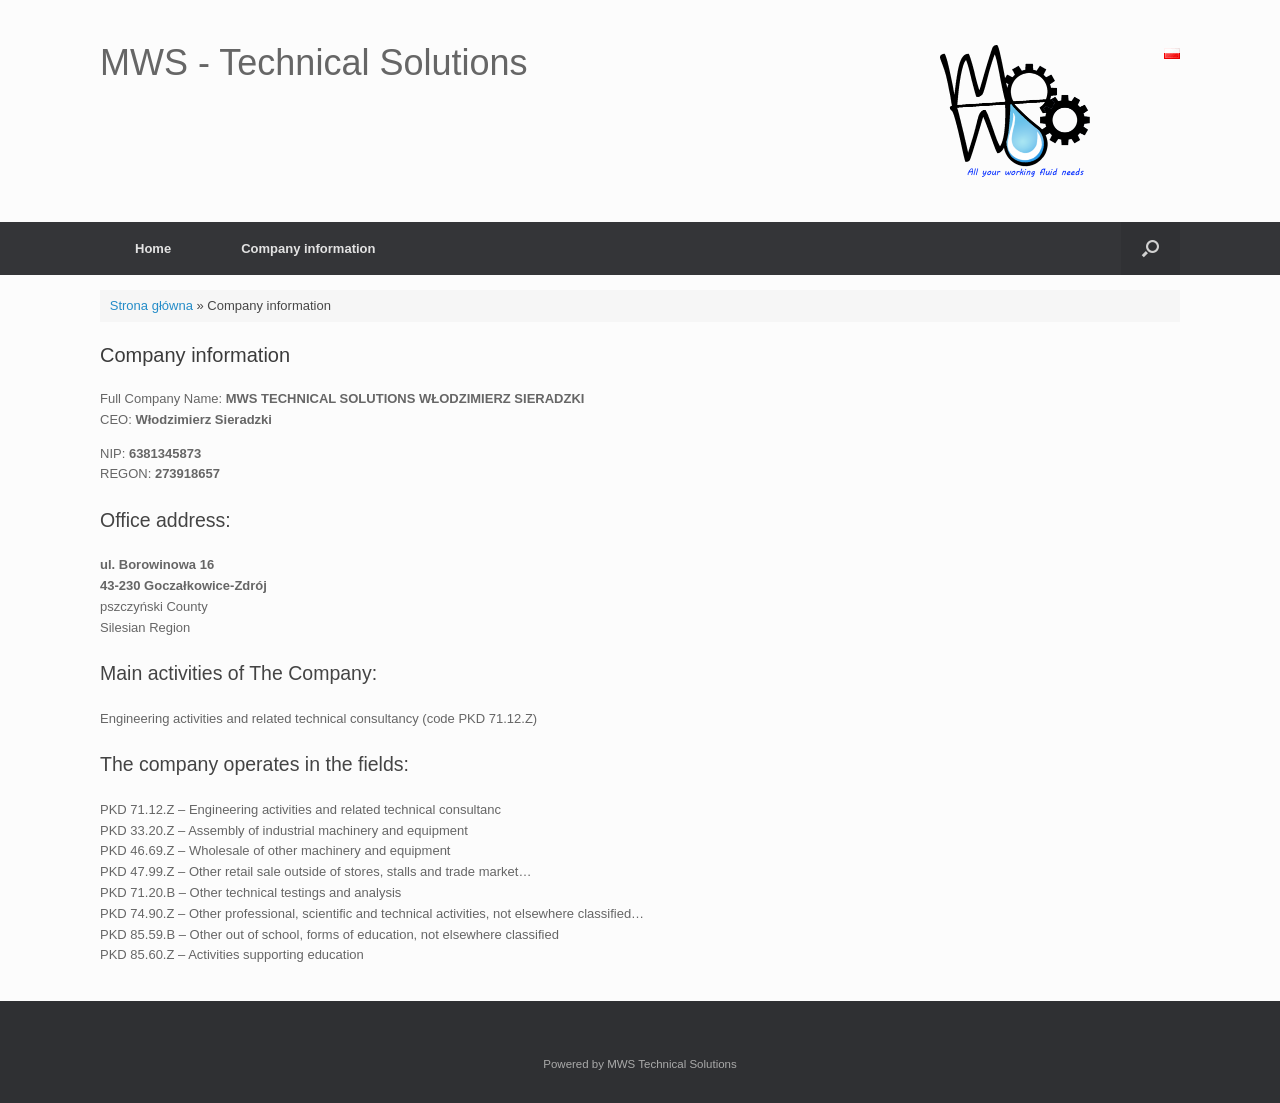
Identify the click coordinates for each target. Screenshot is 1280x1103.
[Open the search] (1150, 248)
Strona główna (151, 305)
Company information (308, 248)
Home (153, 248)
